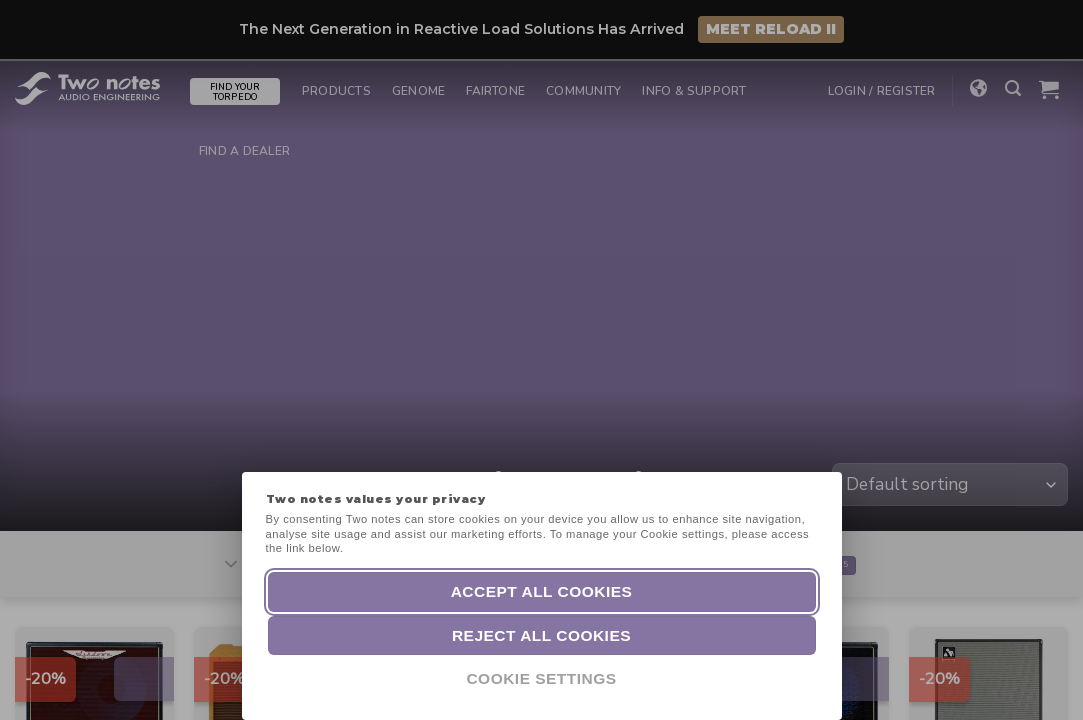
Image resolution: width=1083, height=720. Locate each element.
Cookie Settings (541, 678)
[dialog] (1045, 680)
